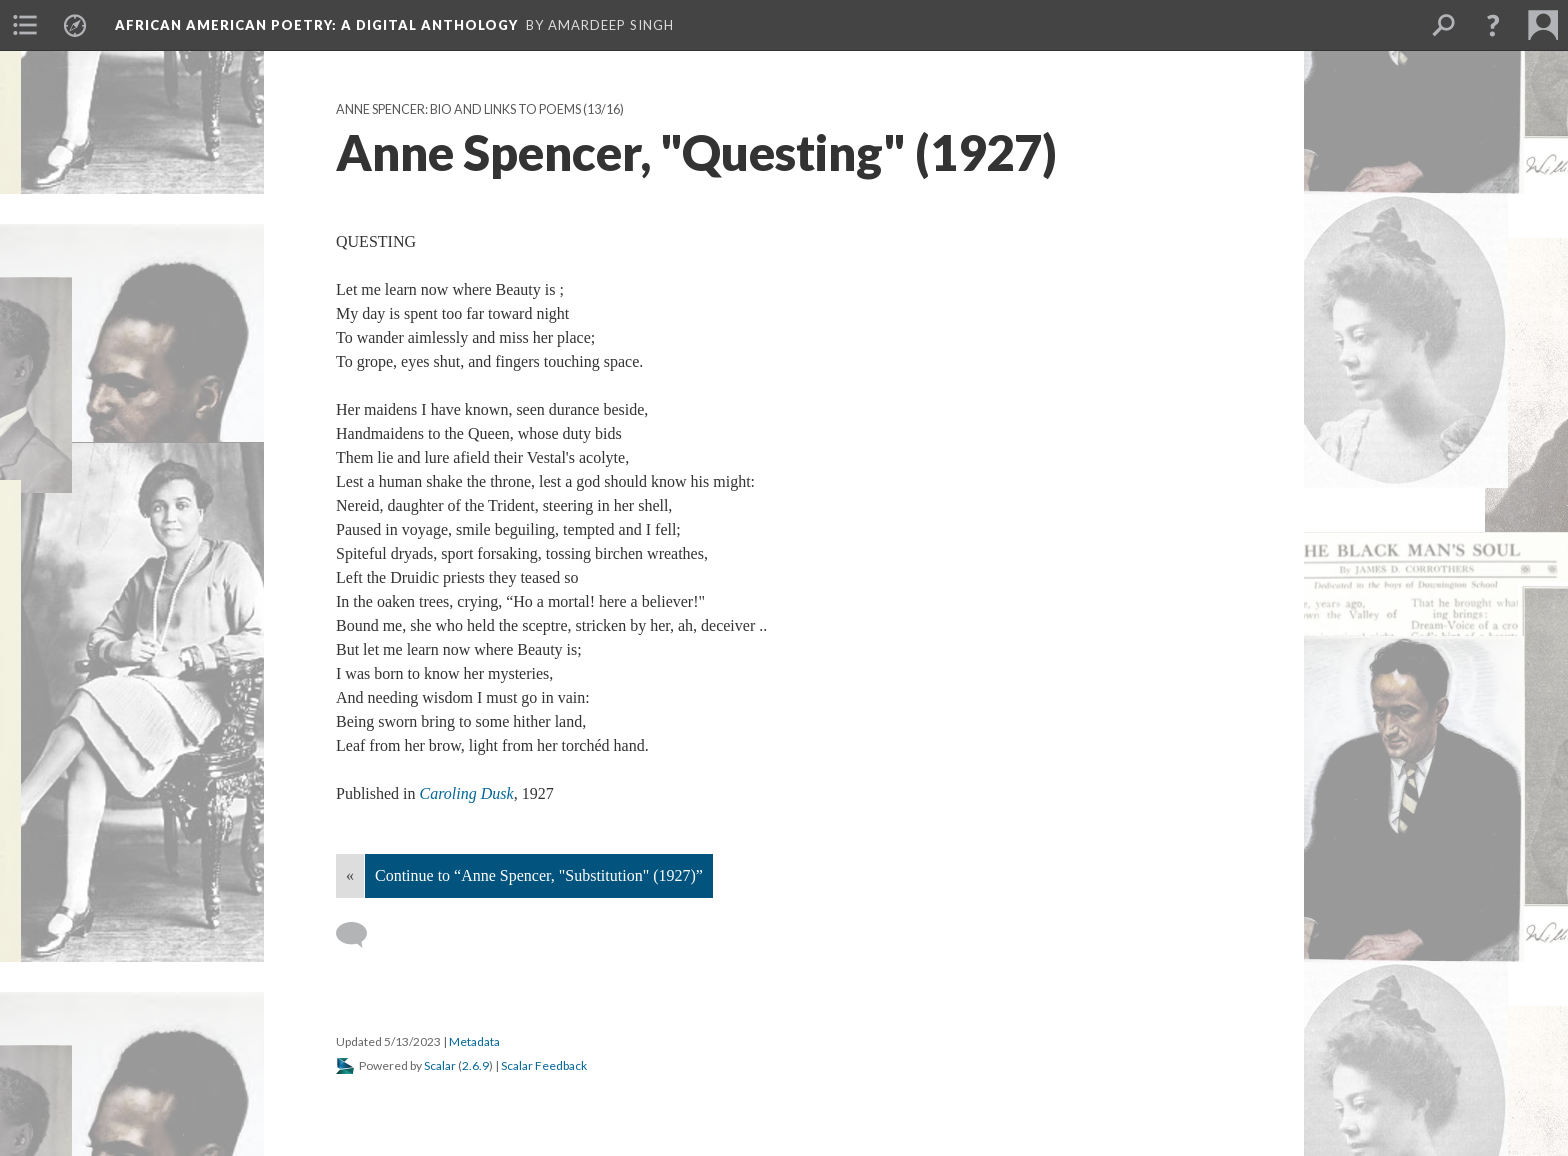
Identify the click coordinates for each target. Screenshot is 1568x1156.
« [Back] (350, 875)
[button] (1493, 25)
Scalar (440, 1065)
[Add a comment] (360, 935)
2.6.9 (475, 1065)
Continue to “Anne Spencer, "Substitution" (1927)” (539, 875)
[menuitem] (25, 25)
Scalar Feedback (544, 1065)
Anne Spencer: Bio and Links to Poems (458, 109)
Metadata (474, 1041)
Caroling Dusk (467, 793)
